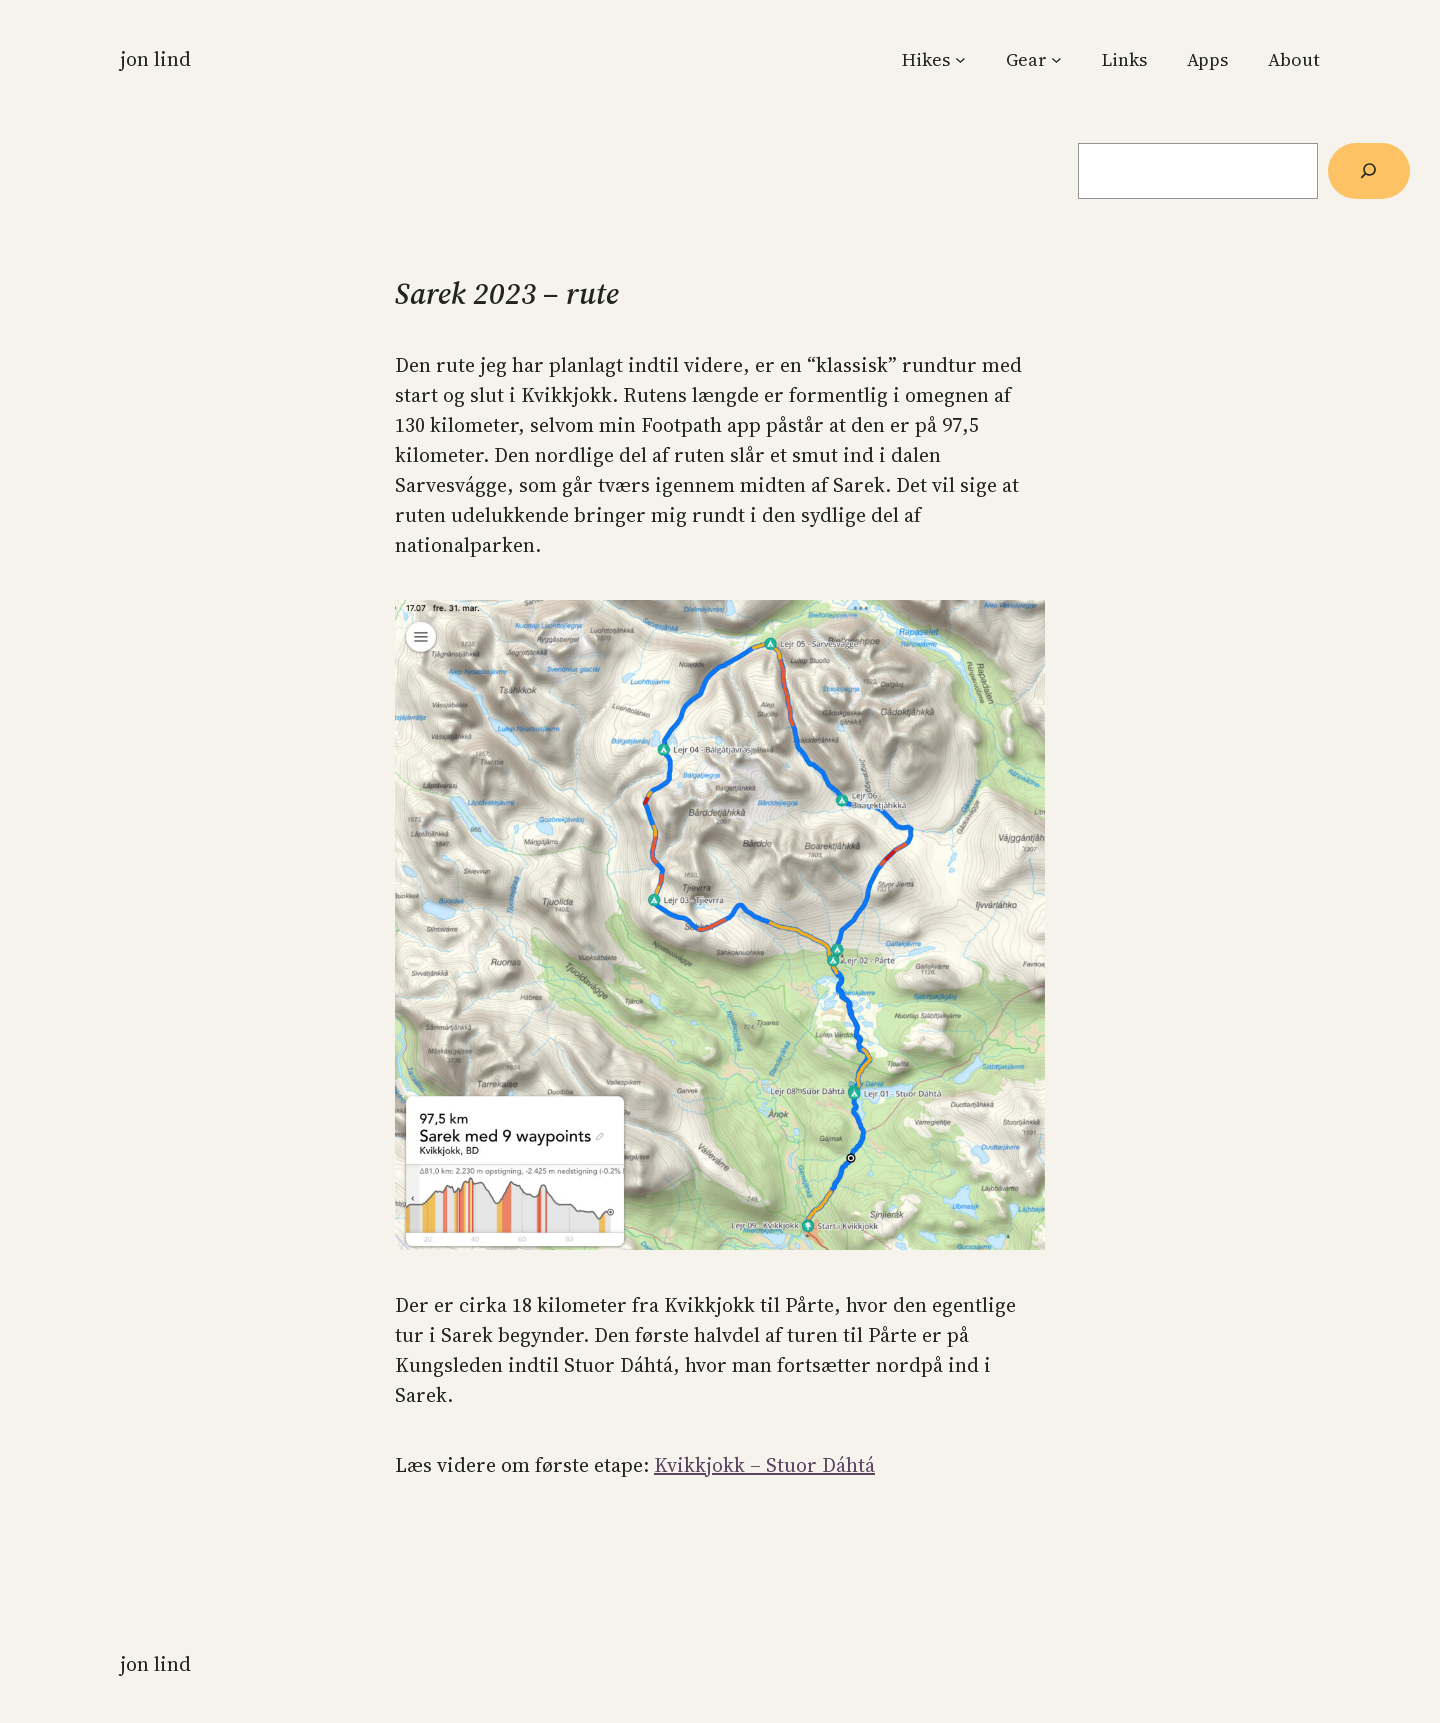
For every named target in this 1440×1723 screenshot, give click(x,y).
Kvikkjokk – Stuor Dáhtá (764, 1465)
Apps (1207, 59)
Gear (1026, 59)
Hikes (926, 59)
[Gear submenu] (1056, 59)
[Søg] (1369, 171)
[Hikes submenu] (960, 59)
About (1294, 59)
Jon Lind (155, 59)
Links (1124, 59)
